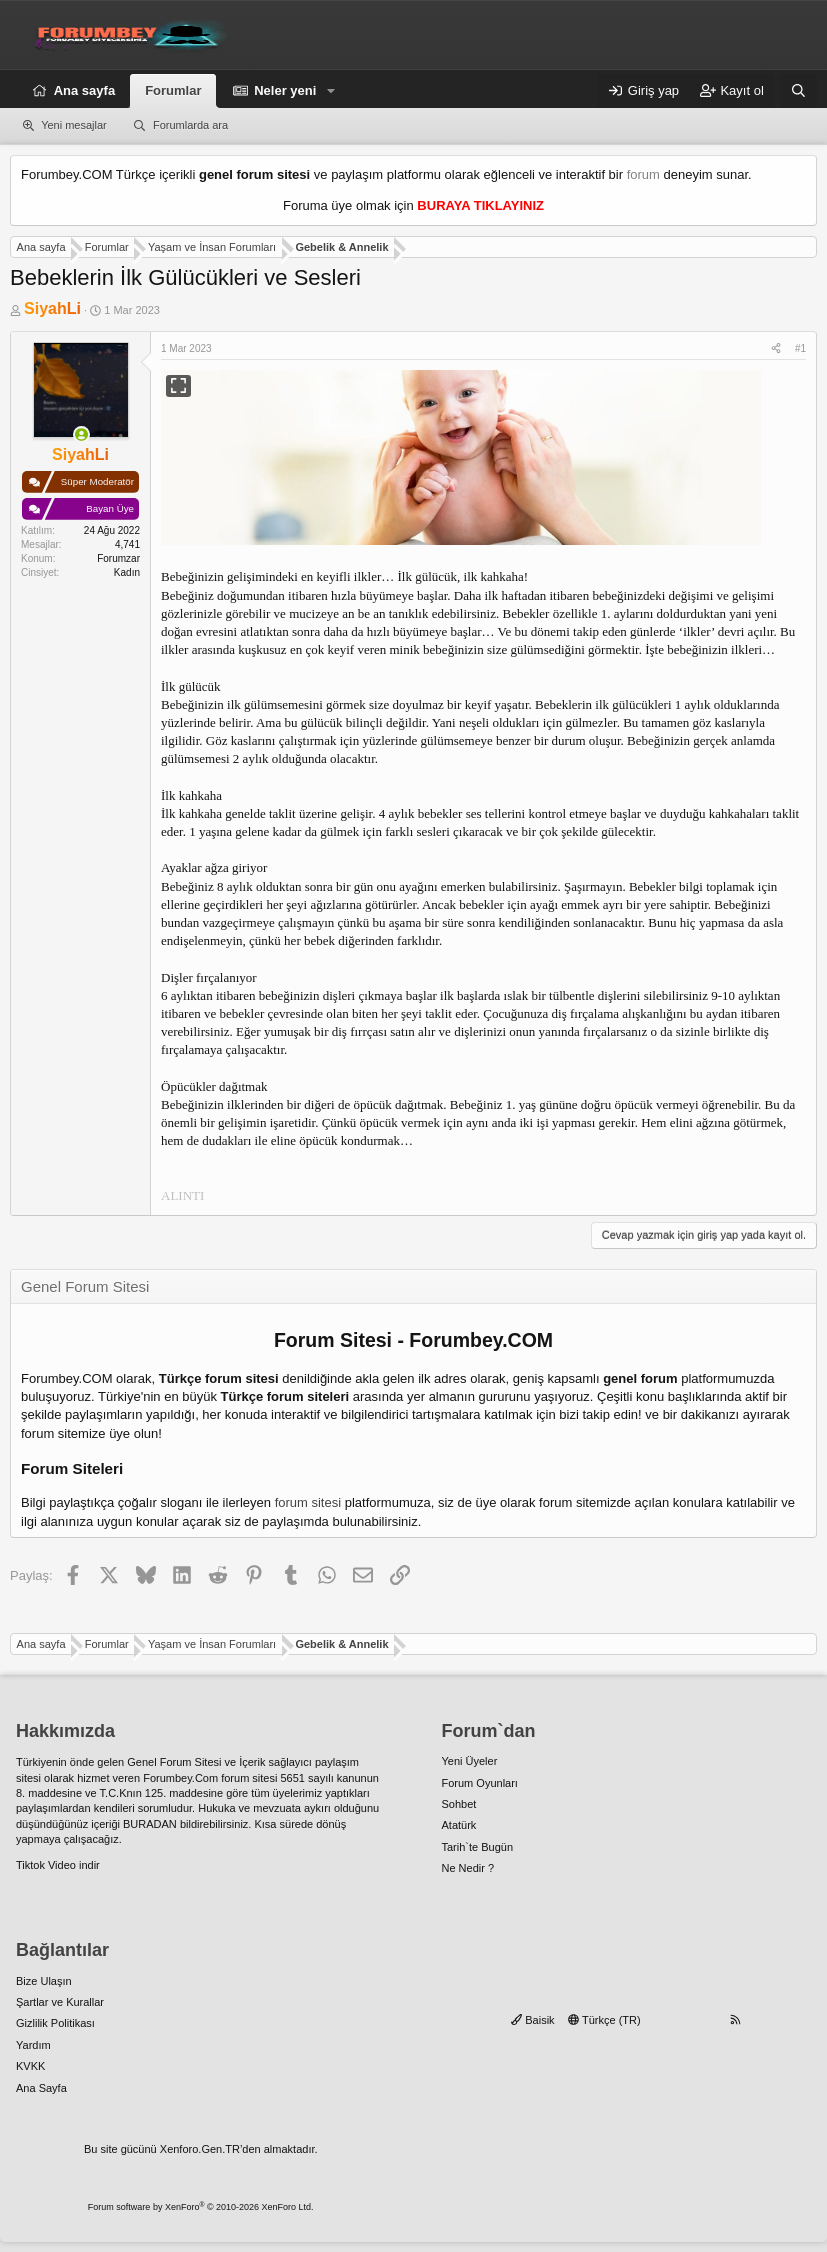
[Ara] (798, 91)
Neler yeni (285, 90)
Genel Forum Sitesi (174, 1762)
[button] (331, 91)
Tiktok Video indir (58, 1865)
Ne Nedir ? (468, 1868)
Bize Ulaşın (44, 1981)
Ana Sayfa (41, 2088)
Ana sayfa (84, 90)
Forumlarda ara (190, 125)
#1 (800, 348)
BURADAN (150, 1824)
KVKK (30, 2066)
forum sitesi (308, 1502)
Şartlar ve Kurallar (60, 2002)
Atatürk (459, 1825)
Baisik (532, 2020)
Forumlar (173, 90)
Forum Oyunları (480, 1783)
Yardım (33, 2045)
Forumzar (118, 558)
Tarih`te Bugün (478, 1847)
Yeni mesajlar (74, 125)
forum (643, 174)
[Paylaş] (776, 349)
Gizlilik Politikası (55, 2023)
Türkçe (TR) (604, 2020)
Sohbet (459, 1804)
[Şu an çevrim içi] (81, 434)
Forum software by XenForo (201, 2207)
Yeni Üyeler (470, 1761)
